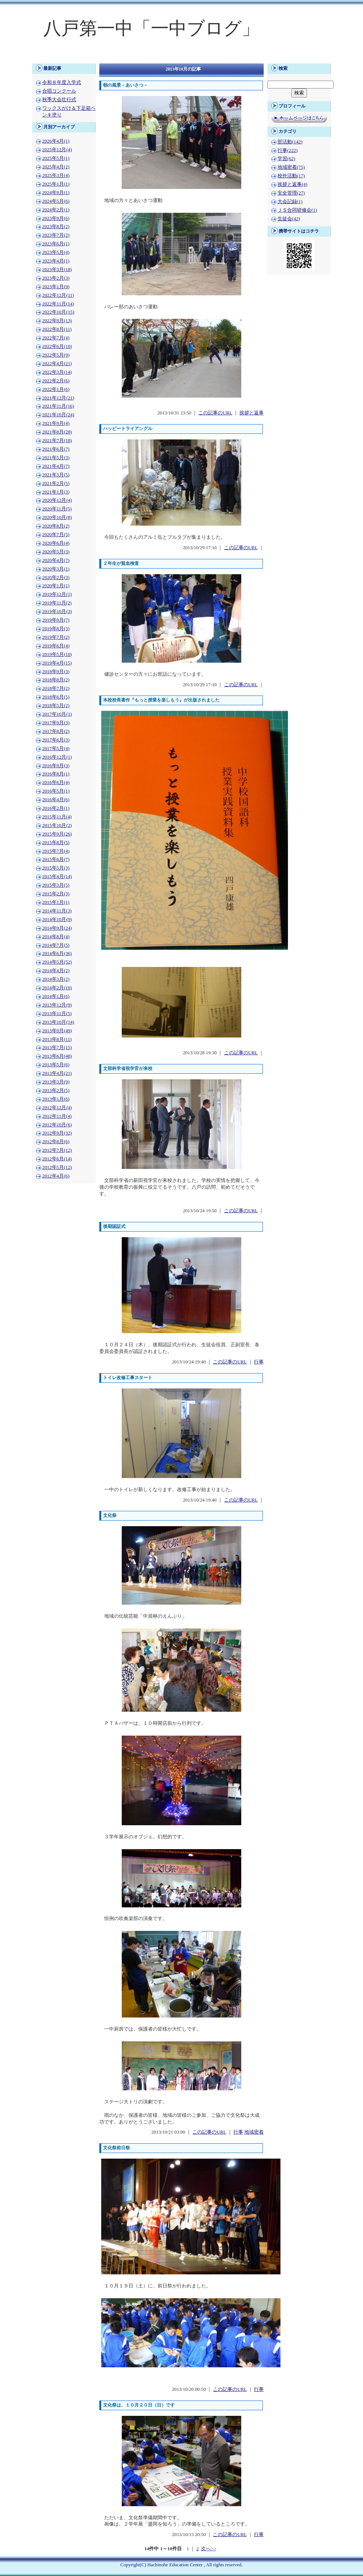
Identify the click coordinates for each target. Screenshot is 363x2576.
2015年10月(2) (57, 825)
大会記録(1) (289, 201)
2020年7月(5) (55, 534)
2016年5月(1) (55, 791)
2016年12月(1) (57, 757)
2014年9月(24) (57, 928)
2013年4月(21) (57, 1073)
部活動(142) (289, 141)
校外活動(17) (291, 175)
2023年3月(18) (57, 269)
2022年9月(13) (57, 320)
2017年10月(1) (57, 714)
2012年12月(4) (57, 1107)
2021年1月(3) (55, 492)
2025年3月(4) (55, 175)
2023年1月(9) (55, 286)
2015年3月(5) (55, 885)
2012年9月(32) (57, 1133)
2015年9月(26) (57, 834)
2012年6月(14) (57, 1158)
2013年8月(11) (57, 1039)
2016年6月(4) (55, 782)
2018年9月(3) (55, 671)
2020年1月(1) (55, 585)
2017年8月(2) (55, 731)
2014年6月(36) (57, 953)
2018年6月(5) (55, 697)
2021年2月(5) (55, 483)
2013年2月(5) (55, 1090)
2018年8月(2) (55, 679)
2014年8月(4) (55, 936)
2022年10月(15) (58, 312)
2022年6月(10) (57, 346)
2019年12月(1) (57, 594)
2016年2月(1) (55, 808)
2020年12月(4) (57, 500)
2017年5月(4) (55, 748)
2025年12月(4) (57, 149)
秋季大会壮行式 (59, 99)
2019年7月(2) (55, 637)
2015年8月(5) (55, 842)
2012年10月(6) (57, 1124)
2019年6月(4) (55, 645)
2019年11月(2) (57, 603)
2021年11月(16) (58, 406)
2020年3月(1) (55, 569)
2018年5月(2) (55, 705)
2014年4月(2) (55, 970)
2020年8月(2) (55, 526)
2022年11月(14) (58, 304)
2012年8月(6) (55, 1141)
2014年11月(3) (57, 911)
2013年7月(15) (57, 1047)
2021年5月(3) (55, 457)
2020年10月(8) (57, 517)
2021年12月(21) (58, 398)
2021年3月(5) (55, 474)
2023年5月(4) (55, 252)
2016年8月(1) (55, 774)
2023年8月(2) (55, 226)
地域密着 (254, 2132)
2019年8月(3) (55, 628)
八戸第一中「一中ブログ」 (151, 28)
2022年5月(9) (55, 355)
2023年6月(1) (55, 243)
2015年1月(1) (55, 902)
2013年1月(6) (55, 1099)
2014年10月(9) (57, 919)
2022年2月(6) (55, 380)
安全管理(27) (291, 193)
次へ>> (208, 2548)
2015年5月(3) (55, 868)
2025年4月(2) (55, 166)
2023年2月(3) (55, 278)
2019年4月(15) (57, 663)
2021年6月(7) (55, 449)
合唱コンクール (59, 91)
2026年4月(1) (55, 141)
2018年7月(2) (55, 688)
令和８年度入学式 (61, 82)
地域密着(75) (291, 167)
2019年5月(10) (57, 654)
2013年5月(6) (55, 1064)
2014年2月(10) (57, 987)
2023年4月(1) (55, 261)
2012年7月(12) (57, 1150)
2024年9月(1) (55, 192)
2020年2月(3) (55, 577)
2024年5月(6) (55, 201)
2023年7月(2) (55, 235)
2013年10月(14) (58, 1022)
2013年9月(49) (57, 1030)
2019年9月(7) (55, 620)
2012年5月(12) (57, 1167)
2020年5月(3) (55, 551)
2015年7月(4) (55, 851)
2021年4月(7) (55, 466)
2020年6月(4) (55, 543)
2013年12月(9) (57, 1005)
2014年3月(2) (55, 979)
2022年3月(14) (57, 372)
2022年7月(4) (55, 337)
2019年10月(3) (57, 611)
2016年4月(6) (55, 799)
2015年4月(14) (57, 876)
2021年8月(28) (57, 432)
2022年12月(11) (58, 295)
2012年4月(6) (55, 1176)
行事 (259, 1362)
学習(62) (286, 158)
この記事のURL (215, 413)
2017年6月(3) (55, 740)
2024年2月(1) (55, 209)
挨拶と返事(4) (292, 184)
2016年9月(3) (55, 765)
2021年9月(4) (55, 423)
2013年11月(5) (57, 1013)
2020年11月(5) (57, 508)
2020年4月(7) (55, 560)
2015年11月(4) (57, 816)
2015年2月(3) (55, 893)
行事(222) (287, 150)
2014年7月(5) (55, 945)
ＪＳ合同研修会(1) (297, 210)
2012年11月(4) (57, 1116)
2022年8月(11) (57, 329)
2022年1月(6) (55, 389)
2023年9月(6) (55, 218)
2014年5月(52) (57, 962)
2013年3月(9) (55, 1082)
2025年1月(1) (55, 184)
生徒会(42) (288, 218)
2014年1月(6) (55, 996)
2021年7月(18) (57, 440)
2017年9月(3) (55, 722)
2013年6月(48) (57, 1056)
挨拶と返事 (251, 413)
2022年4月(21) (57, 363)
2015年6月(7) (55, 859)
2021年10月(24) (58, 414)
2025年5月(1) (55, 158)
